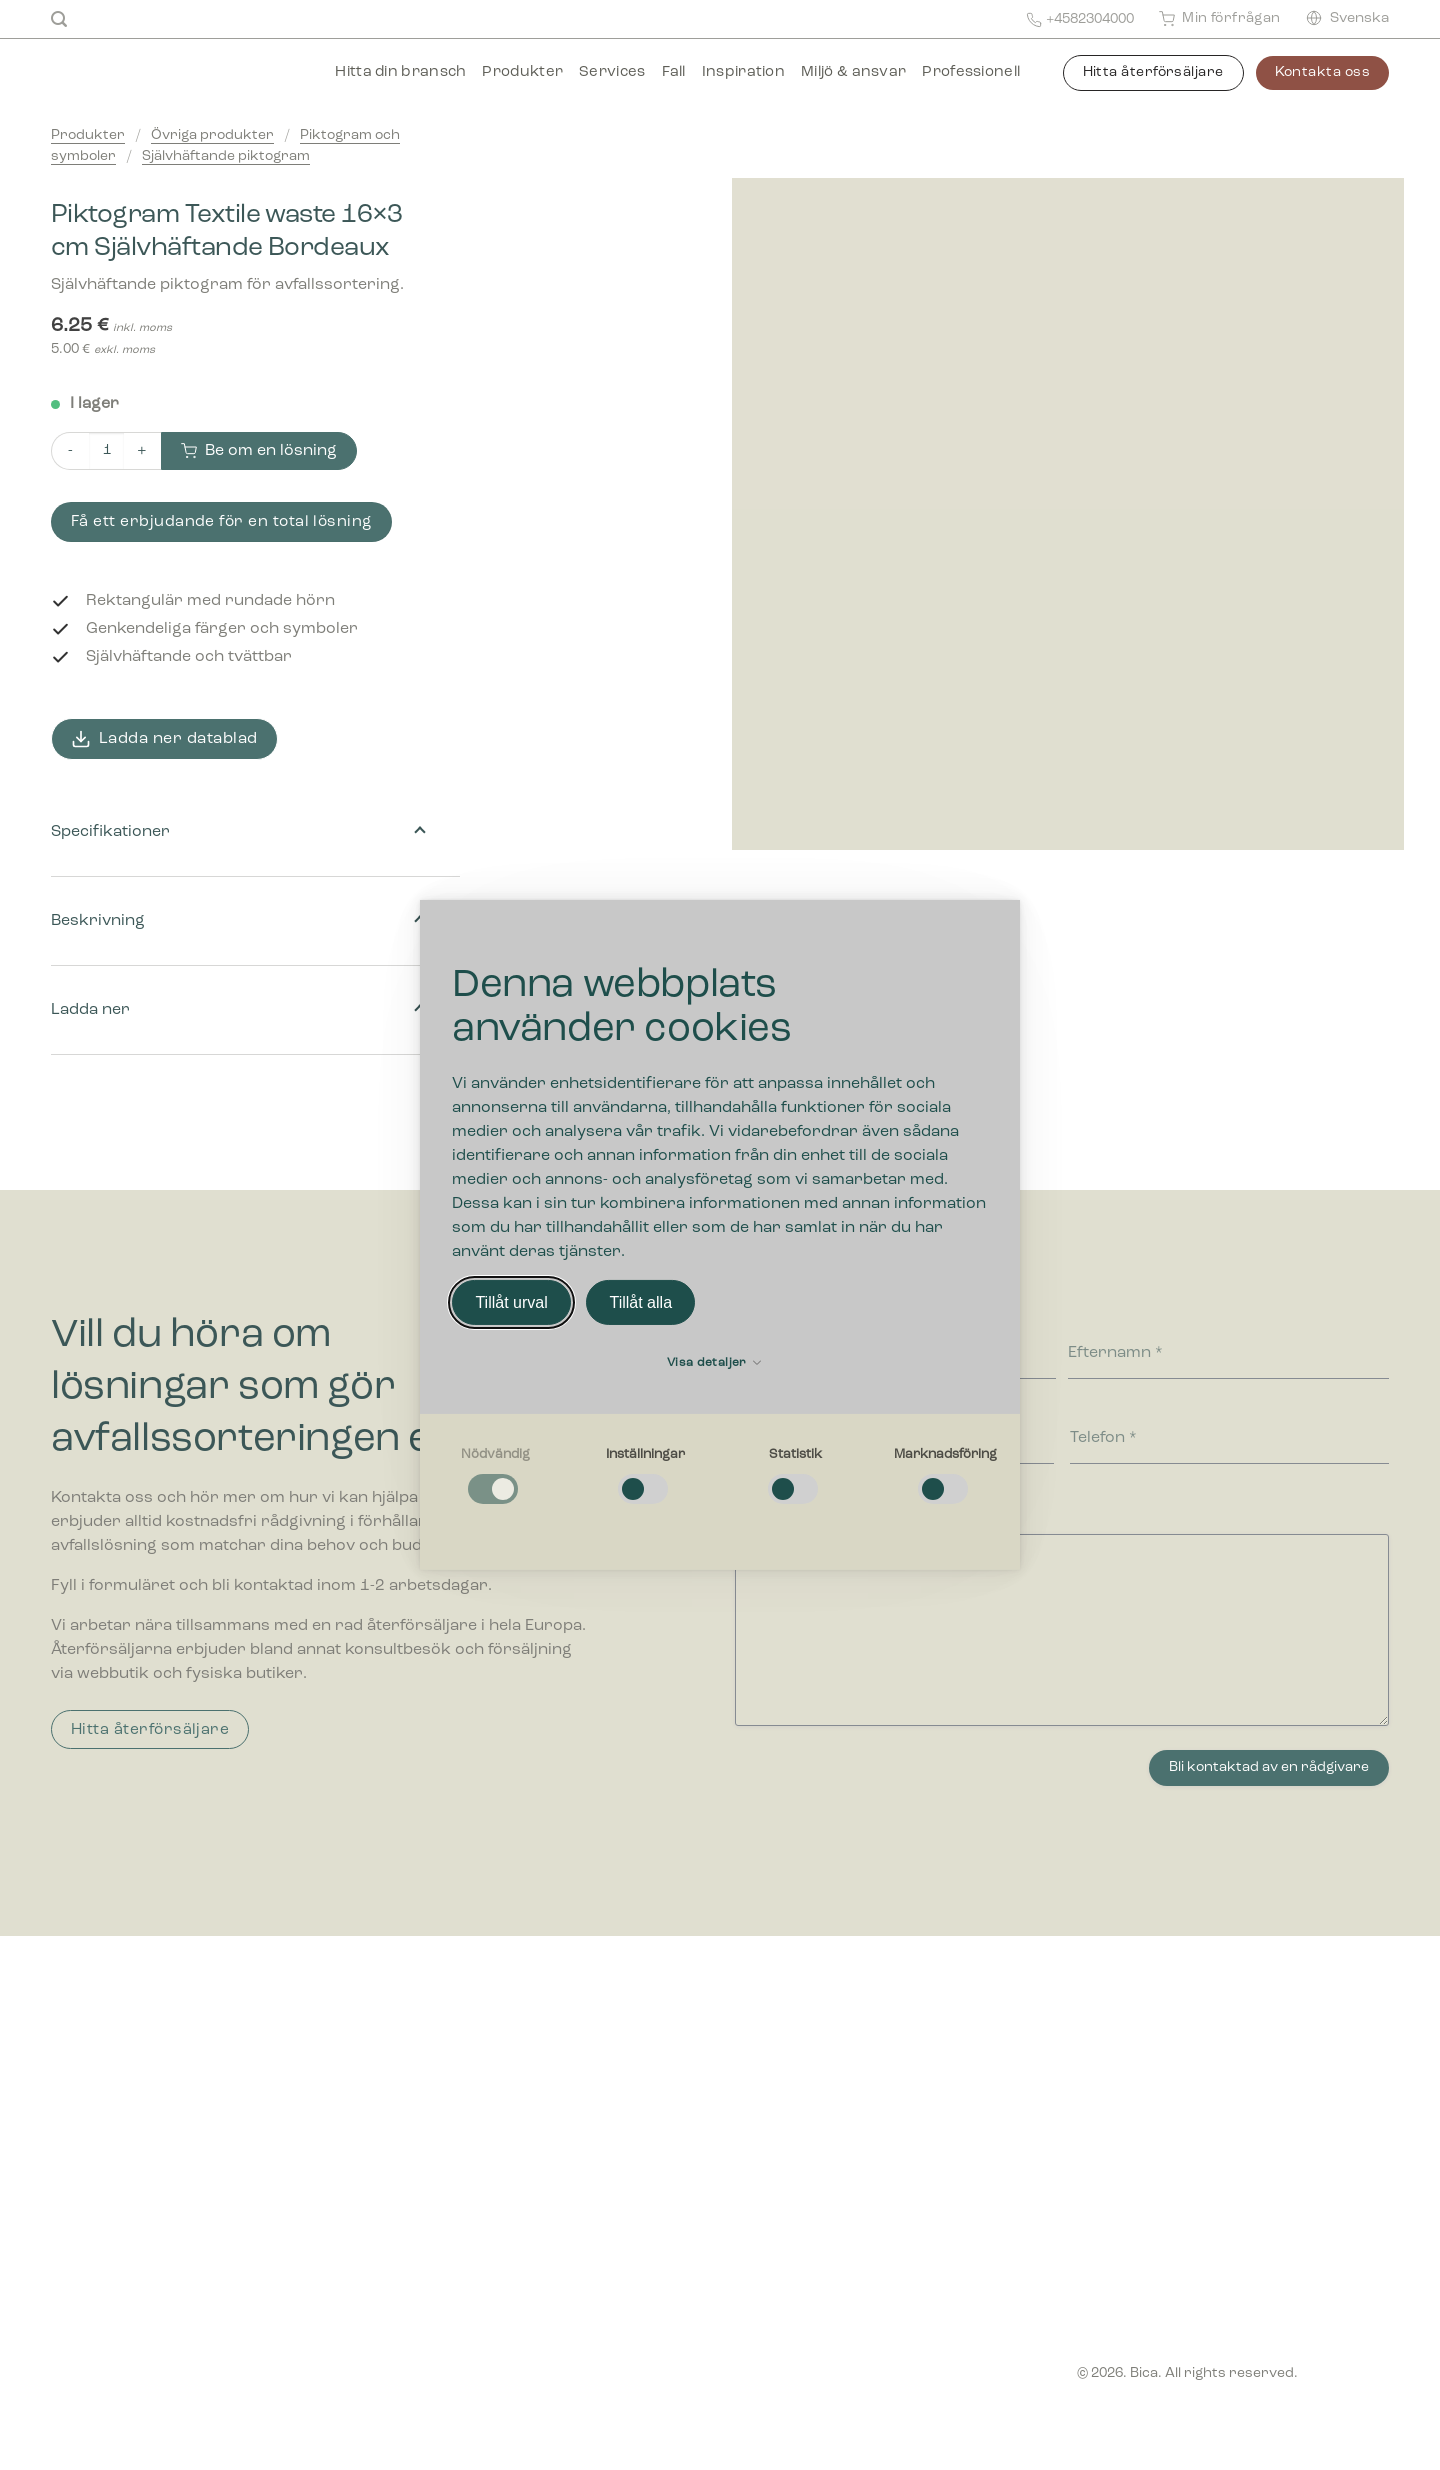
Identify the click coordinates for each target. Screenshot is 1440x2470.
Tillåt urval (511, 1302)
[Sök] (59, 19)
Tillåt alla (640, 1302)
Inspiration (743, 72)
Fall (674, 72)
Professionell (971, 72)
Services (612, 72)
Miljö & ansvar (853, 72)
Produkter (522, 72)
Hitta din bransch (400, 72)
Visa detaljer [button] (714, 1363)
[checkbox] (495, 1477)
